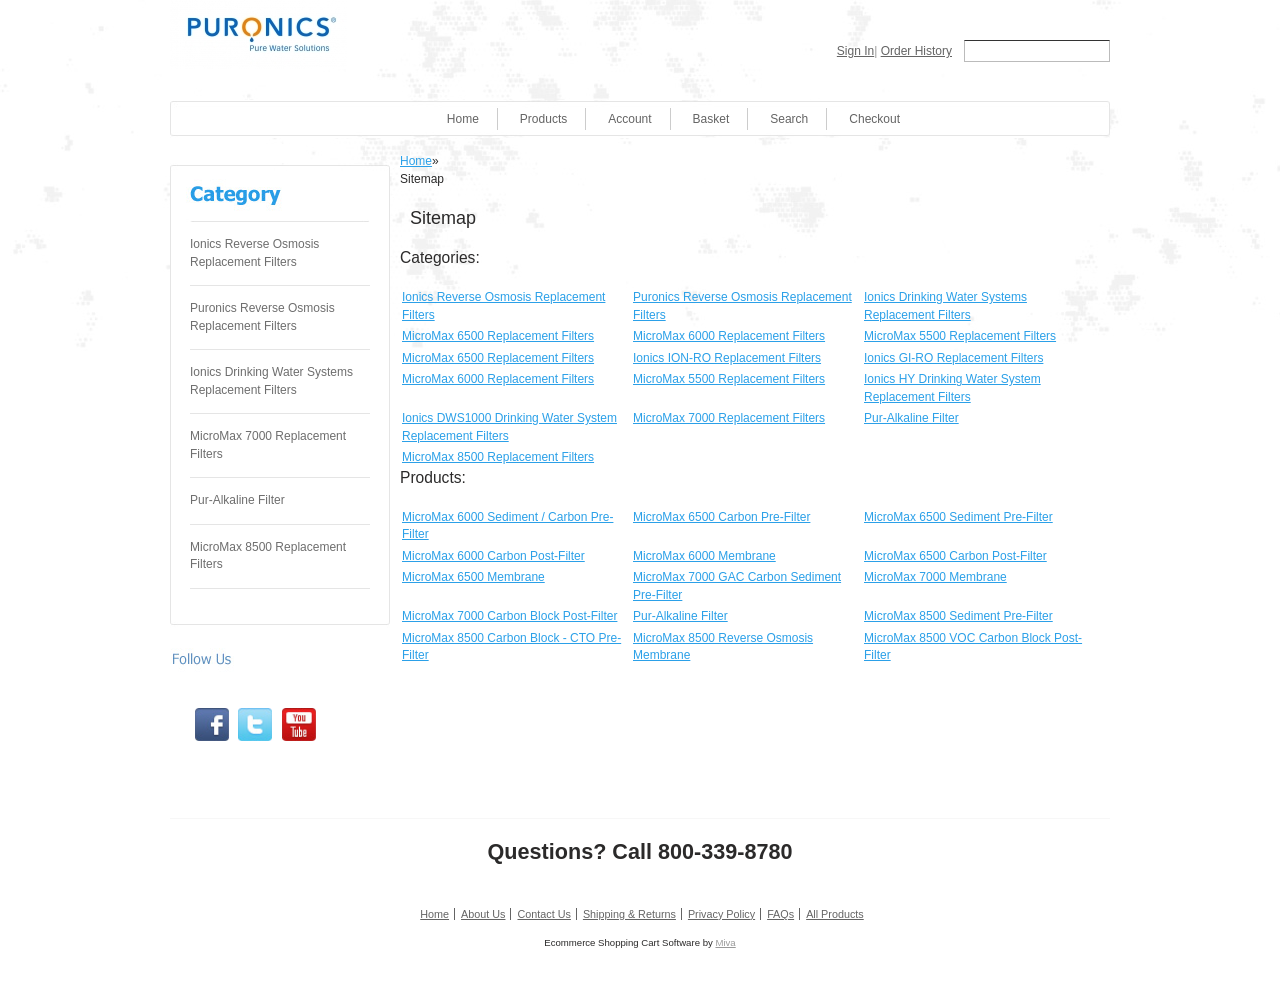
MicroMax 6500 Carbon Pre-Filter (721, 517)
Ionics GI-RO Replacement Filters (953, 358)
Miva (725, 942)
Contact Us (543, 914)
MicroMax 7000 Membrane (935, 577)
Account (629, 119)
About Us (483, 914)
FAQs (780, 914)
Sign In (855, 51)
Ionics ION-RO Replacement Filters (727, 358)
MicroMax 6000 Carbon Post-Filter (493, 556)
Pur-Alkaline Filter (237, 500)
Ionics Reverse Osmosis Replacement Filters (254, 253)
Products (543, 119)
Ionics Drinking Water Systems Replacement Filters (271, 381)
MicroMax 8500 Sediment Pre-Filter (958, 616)
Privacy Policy (721, 914)
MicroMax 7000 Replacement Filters (268, 445)
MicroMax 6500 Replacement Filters (498, 336)
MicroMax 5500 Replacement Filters (960, 336)
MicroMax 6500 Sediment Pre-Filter (958, 517)
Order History (916, 51)
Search (789, 119)
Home (463, 119)
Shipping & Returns (629, 914)
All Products (835, 914)
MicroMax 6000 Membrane (704, 556)
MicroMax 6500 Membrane (473, 577)
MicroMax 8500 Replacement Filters (268, 556)
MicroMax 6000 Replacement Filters (729, 336)
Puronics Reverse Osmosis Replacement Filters (262, 317)
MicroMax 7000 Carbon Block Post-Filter (509, 616)
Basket (711, 119)
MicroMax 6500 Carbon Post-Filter (955, 556)
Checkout (874, 119)
